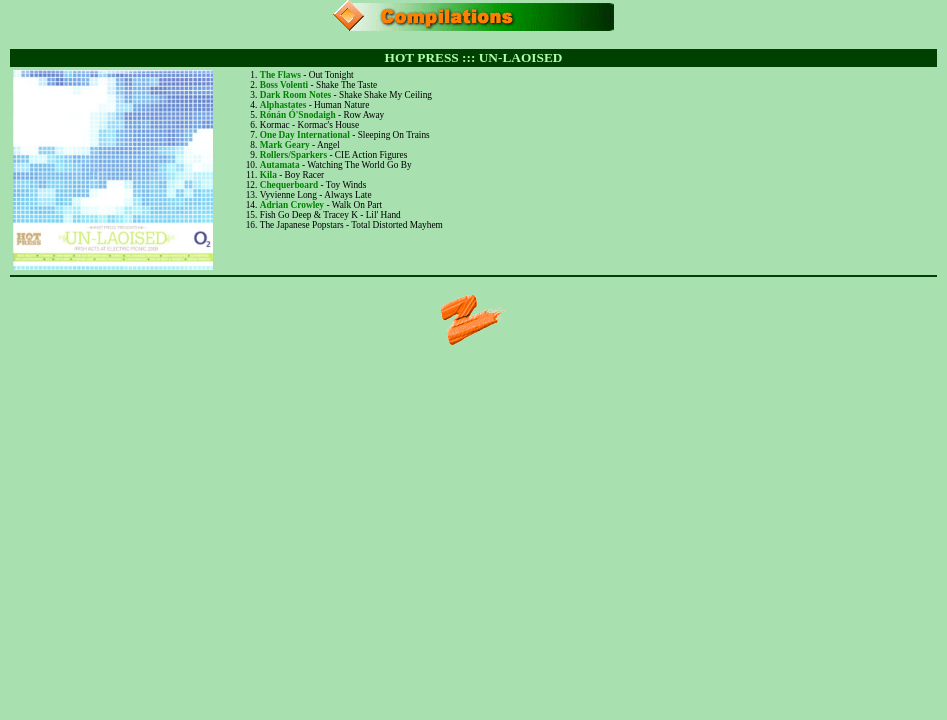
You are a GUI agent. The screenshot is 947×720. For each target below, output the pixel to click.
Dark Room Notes (296, 95)
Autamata (280, 165)
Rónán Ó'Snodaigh (298, 115)
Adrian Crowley (292, 205)
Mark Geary (285, 145)
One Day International (305, 135)
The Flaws (280, 75)
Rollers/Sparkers (293, 155)
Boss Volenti (284, 85)
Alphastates (283, 105)
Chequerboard (289, 185)
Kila (268, 175)
